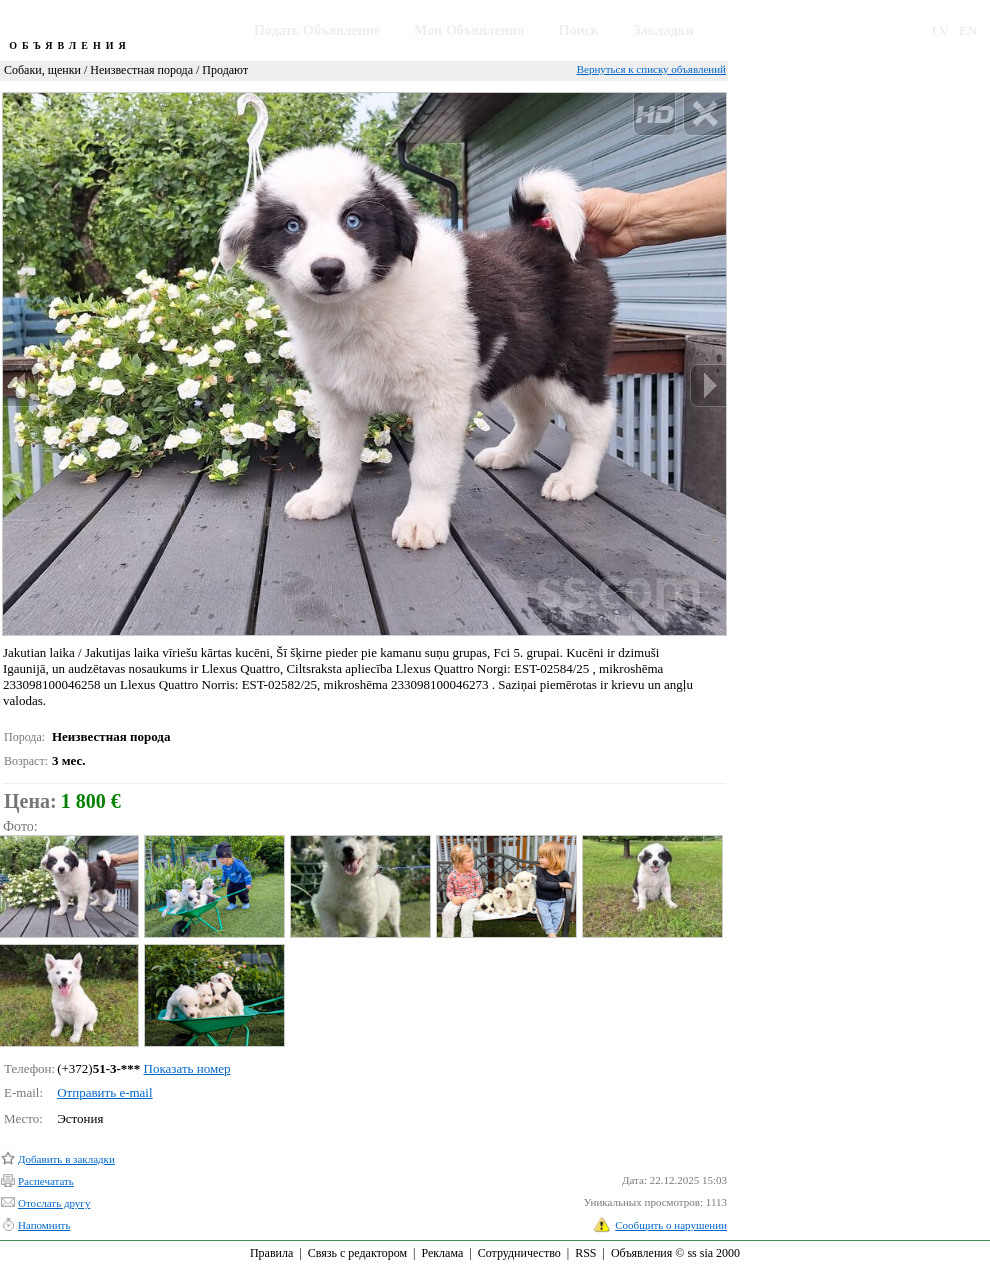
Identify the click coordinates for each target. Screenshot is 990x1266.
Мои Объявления (469, 30)
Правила (271, 1253)
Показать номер (187, 1068)
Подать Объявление (317, 30)
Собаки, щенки (42, 70)
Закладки (663, 30)
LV (940, 30)
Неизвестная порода (141, 70)
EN (968, 30)
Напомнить (44, 1225)
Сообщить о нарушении (671, 1225)
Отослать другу (54, 1203)
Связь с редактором (357, 1253)
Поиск (579, 30)
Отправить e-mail (104, 1092)
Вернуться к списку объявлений (651, 69)
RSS (585, 1253)
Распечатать (46, 1181)
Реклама (442, 1253)
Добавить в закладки (66, 1159)
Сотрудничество (519, 1253)
